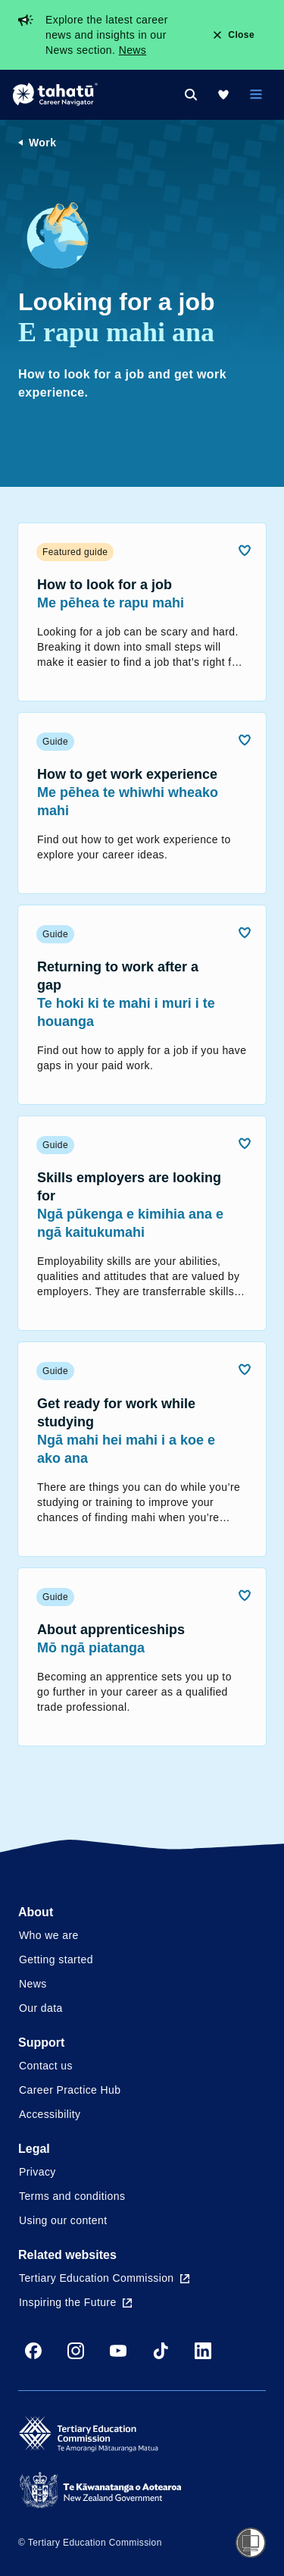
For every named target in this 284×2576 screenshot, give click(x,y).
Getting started (56, 1959)
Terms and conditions (72, 2196)
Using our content (63, 2220)
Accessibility (49, 2114)
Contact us (46, 2066)
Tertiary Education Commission (104, 2278)
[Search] (191, 95)
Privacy (37, 2172)
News (133, 50)
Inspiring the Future (75, 2302)
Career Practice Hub (69, 2090)
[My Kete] (223, 95)
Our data (41, 2008)
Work (42, 142)
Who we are (49, 1935)
